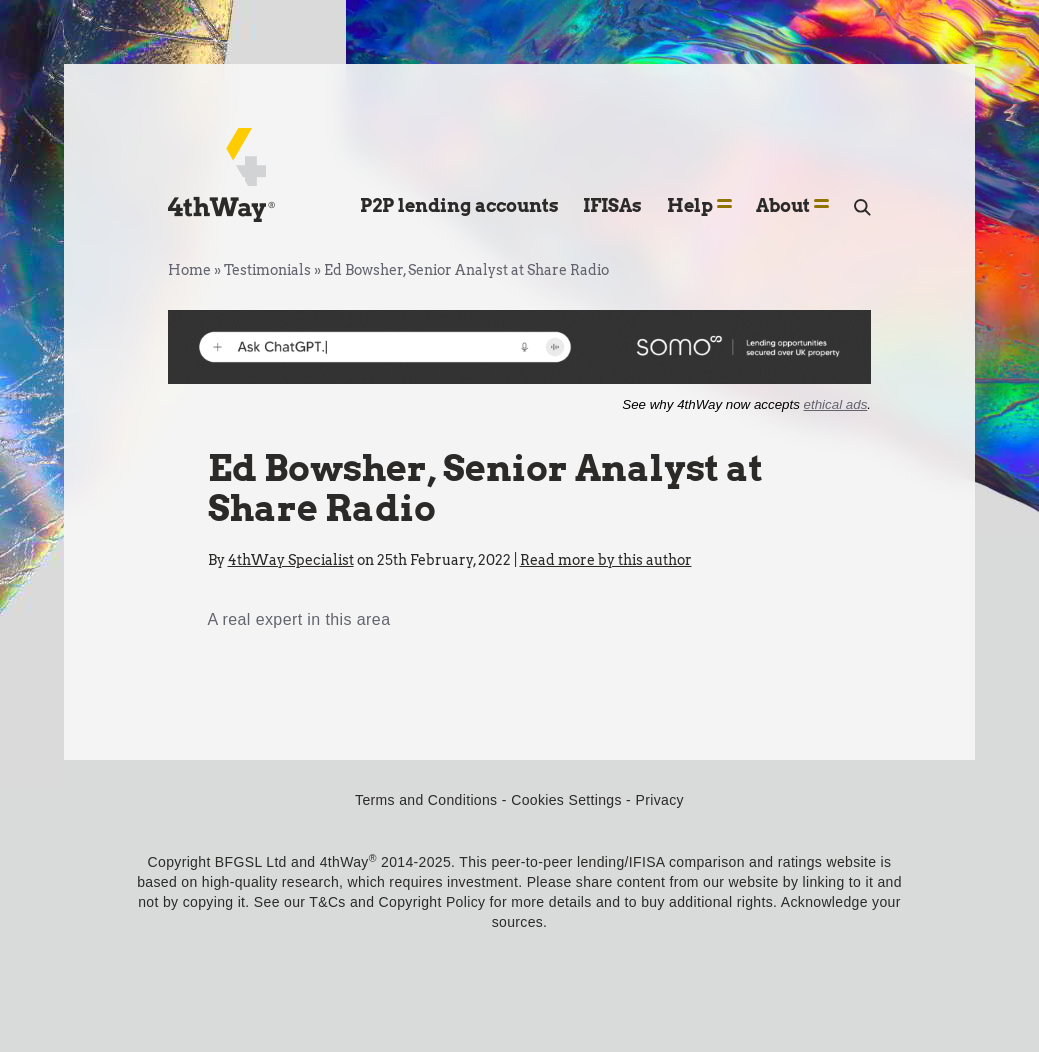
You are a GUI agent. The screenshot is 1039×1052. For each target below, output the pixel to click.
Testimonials (267, 270)
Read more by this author (606, 560)
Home (189, 270)
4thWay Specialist (291, 560)
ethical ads (836, 404)
